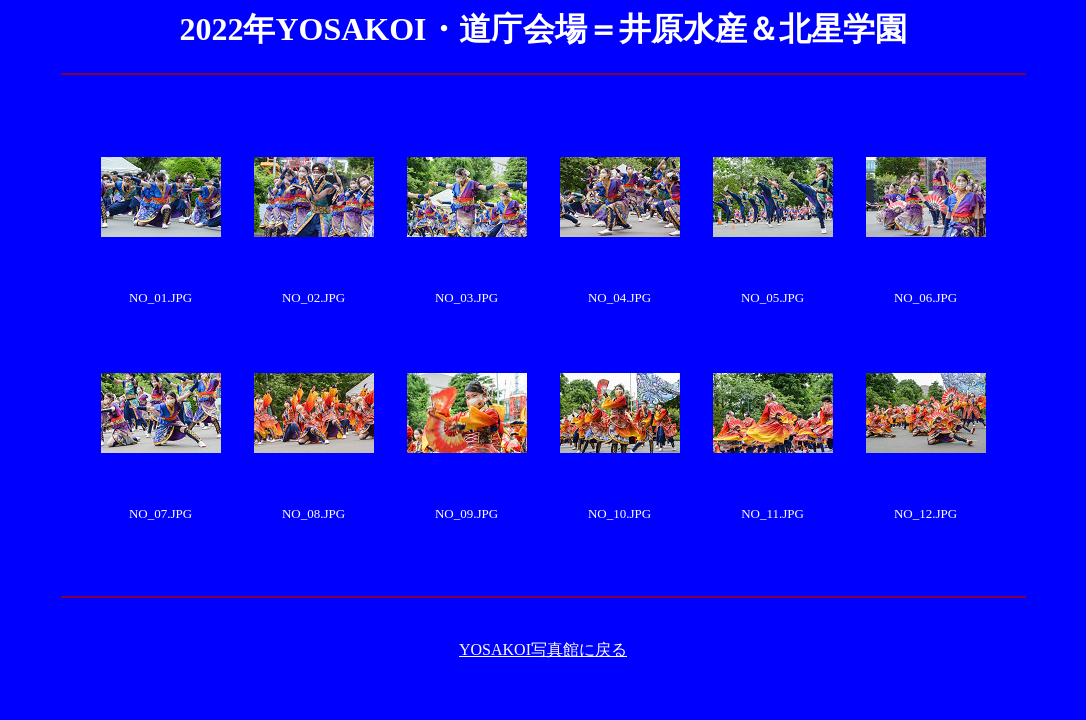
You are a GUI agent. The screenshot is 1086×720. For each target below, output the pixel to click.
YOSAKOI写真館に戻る (543, 649)
